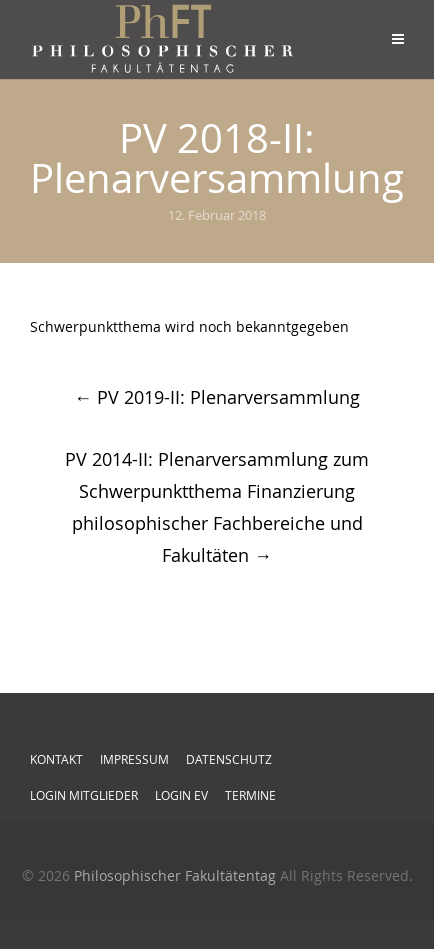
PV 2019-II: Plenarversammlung (217, 397)
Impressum (134, 759)
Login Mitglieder (84, 795)
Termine (250, 795)
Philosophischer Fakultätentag (175, 875)
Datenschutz (229, 759)
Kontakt (56, 759)
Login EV (181, 795)
